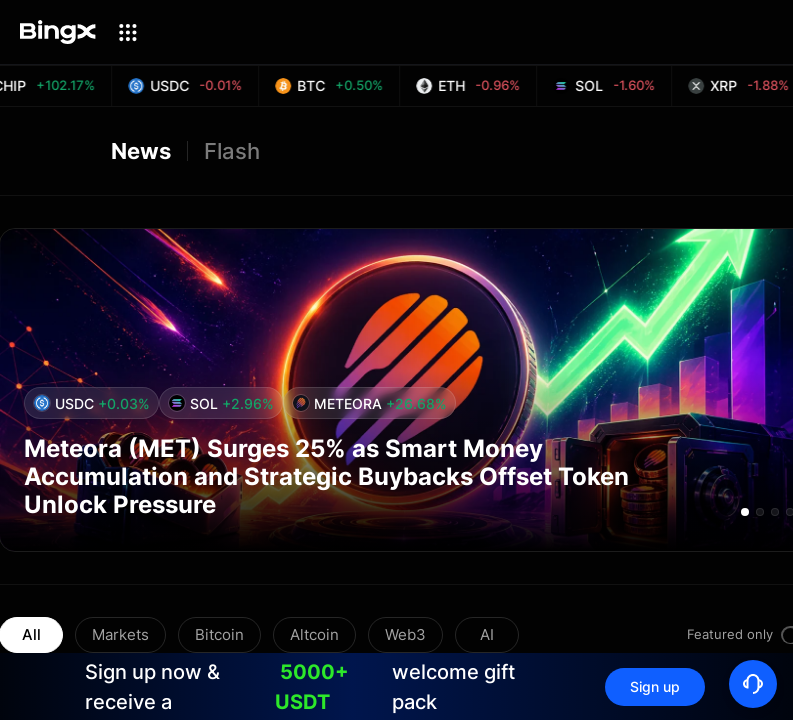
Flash (232, 151)
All (31, 634)
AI (487, 634)
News (141, 151)
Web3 (405, 634)
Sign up (655, 686)
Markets (120, 634)
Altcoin (314, 634)
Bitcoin (219, 634)
